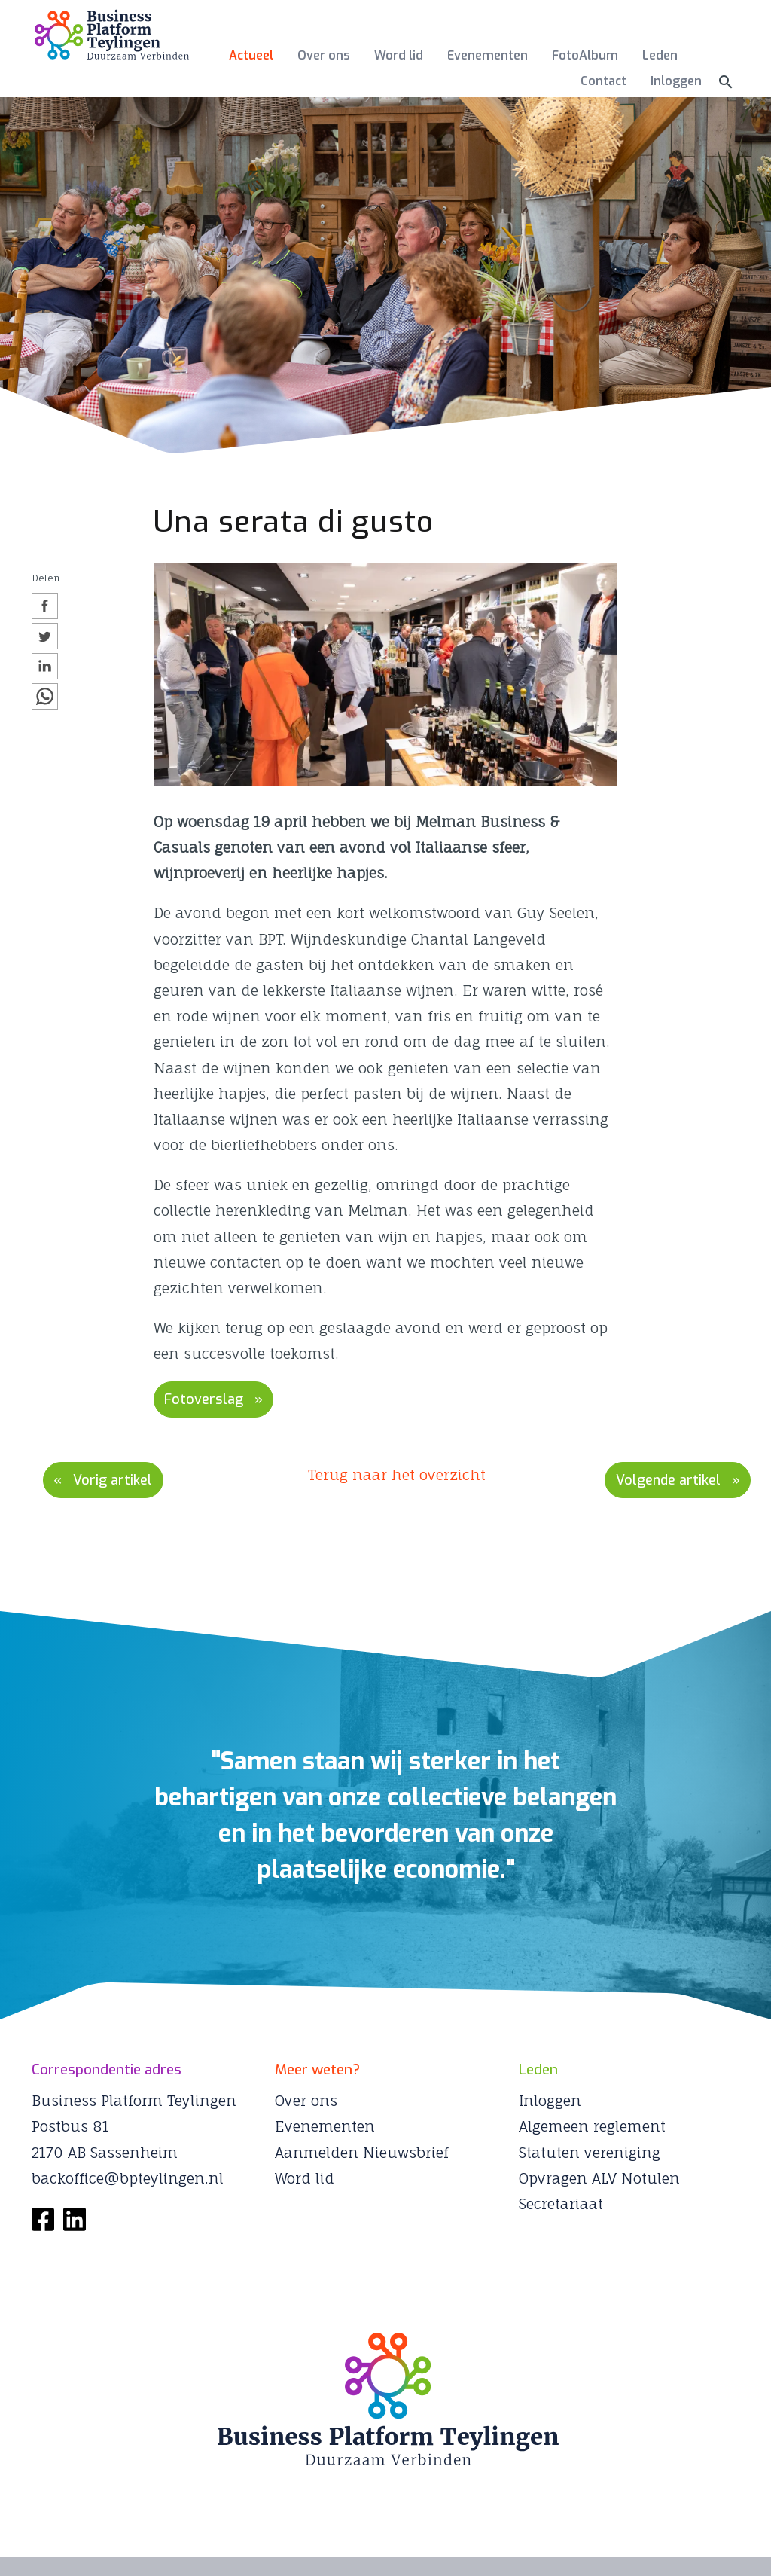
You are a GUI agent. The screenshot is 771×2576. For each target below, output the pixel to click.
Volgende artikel (661, 1477)
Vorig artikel (117, 1477)
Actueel (251, 55)
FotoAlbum (585, 55)
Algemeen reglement (592, 2123)
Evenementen (487, 55)
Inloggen (676, 81)
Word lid (398, 55)
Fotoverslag (208, 1398)
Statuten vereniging (589, 2149)
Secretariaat (561, 2201)
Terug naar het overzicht (397, 1473)
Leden (660, 55)
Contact (603, 81)
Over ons (323, 55)
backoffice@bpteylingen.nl (128, 2175)
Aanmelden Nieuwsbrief (362, 2149)
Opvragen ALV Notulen (599, 2175)
